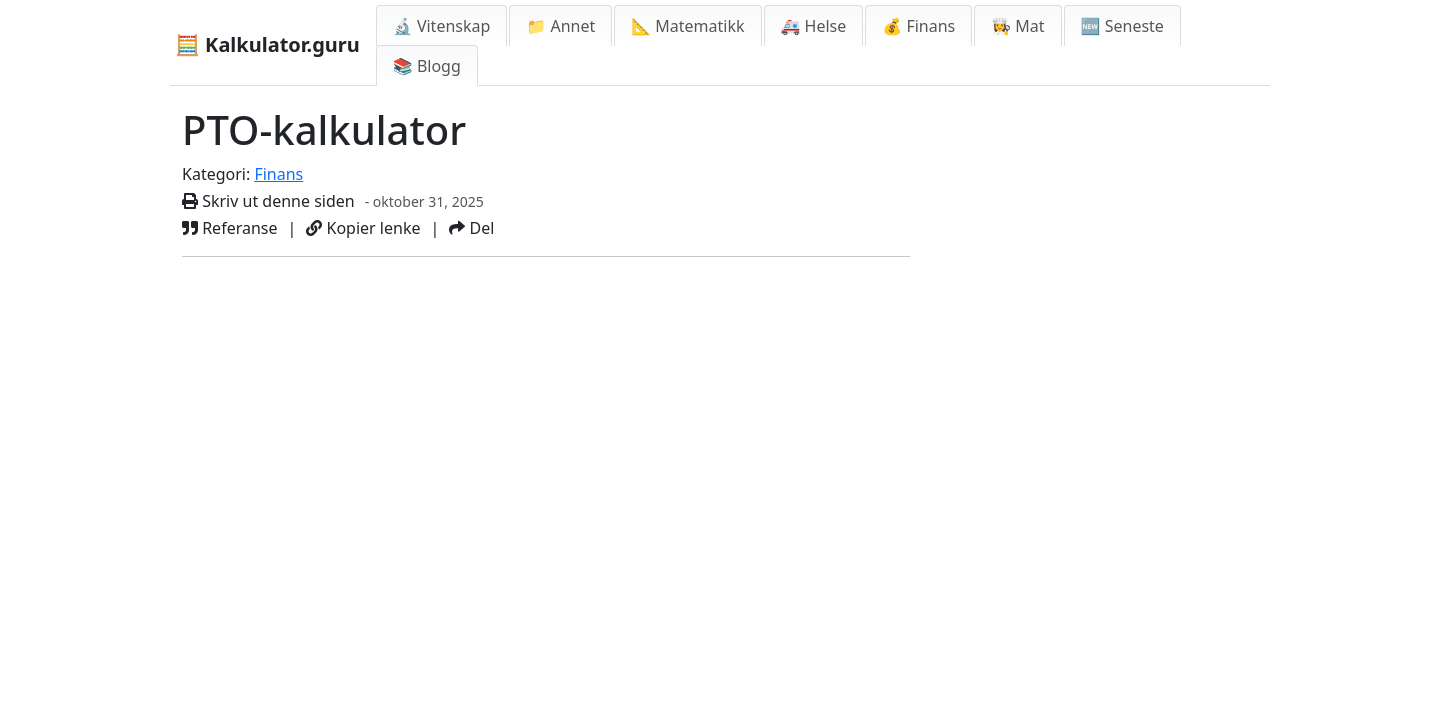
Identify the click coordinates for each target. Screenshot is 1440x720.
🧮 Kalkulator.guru (267, 44)
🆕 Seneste (1122, 26)
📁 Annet (560, 26)
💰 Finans (918, 26)
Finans (278, 174)
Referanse (230, 228)
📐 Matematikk (687, 26)
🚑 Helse (814, 26)
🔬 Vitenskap (442, 26)
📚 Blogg (427, 66)
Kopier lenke (363, 228)
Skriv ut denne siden (268, 201)
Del (471, 228)
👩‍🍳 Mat (1017, 26)
